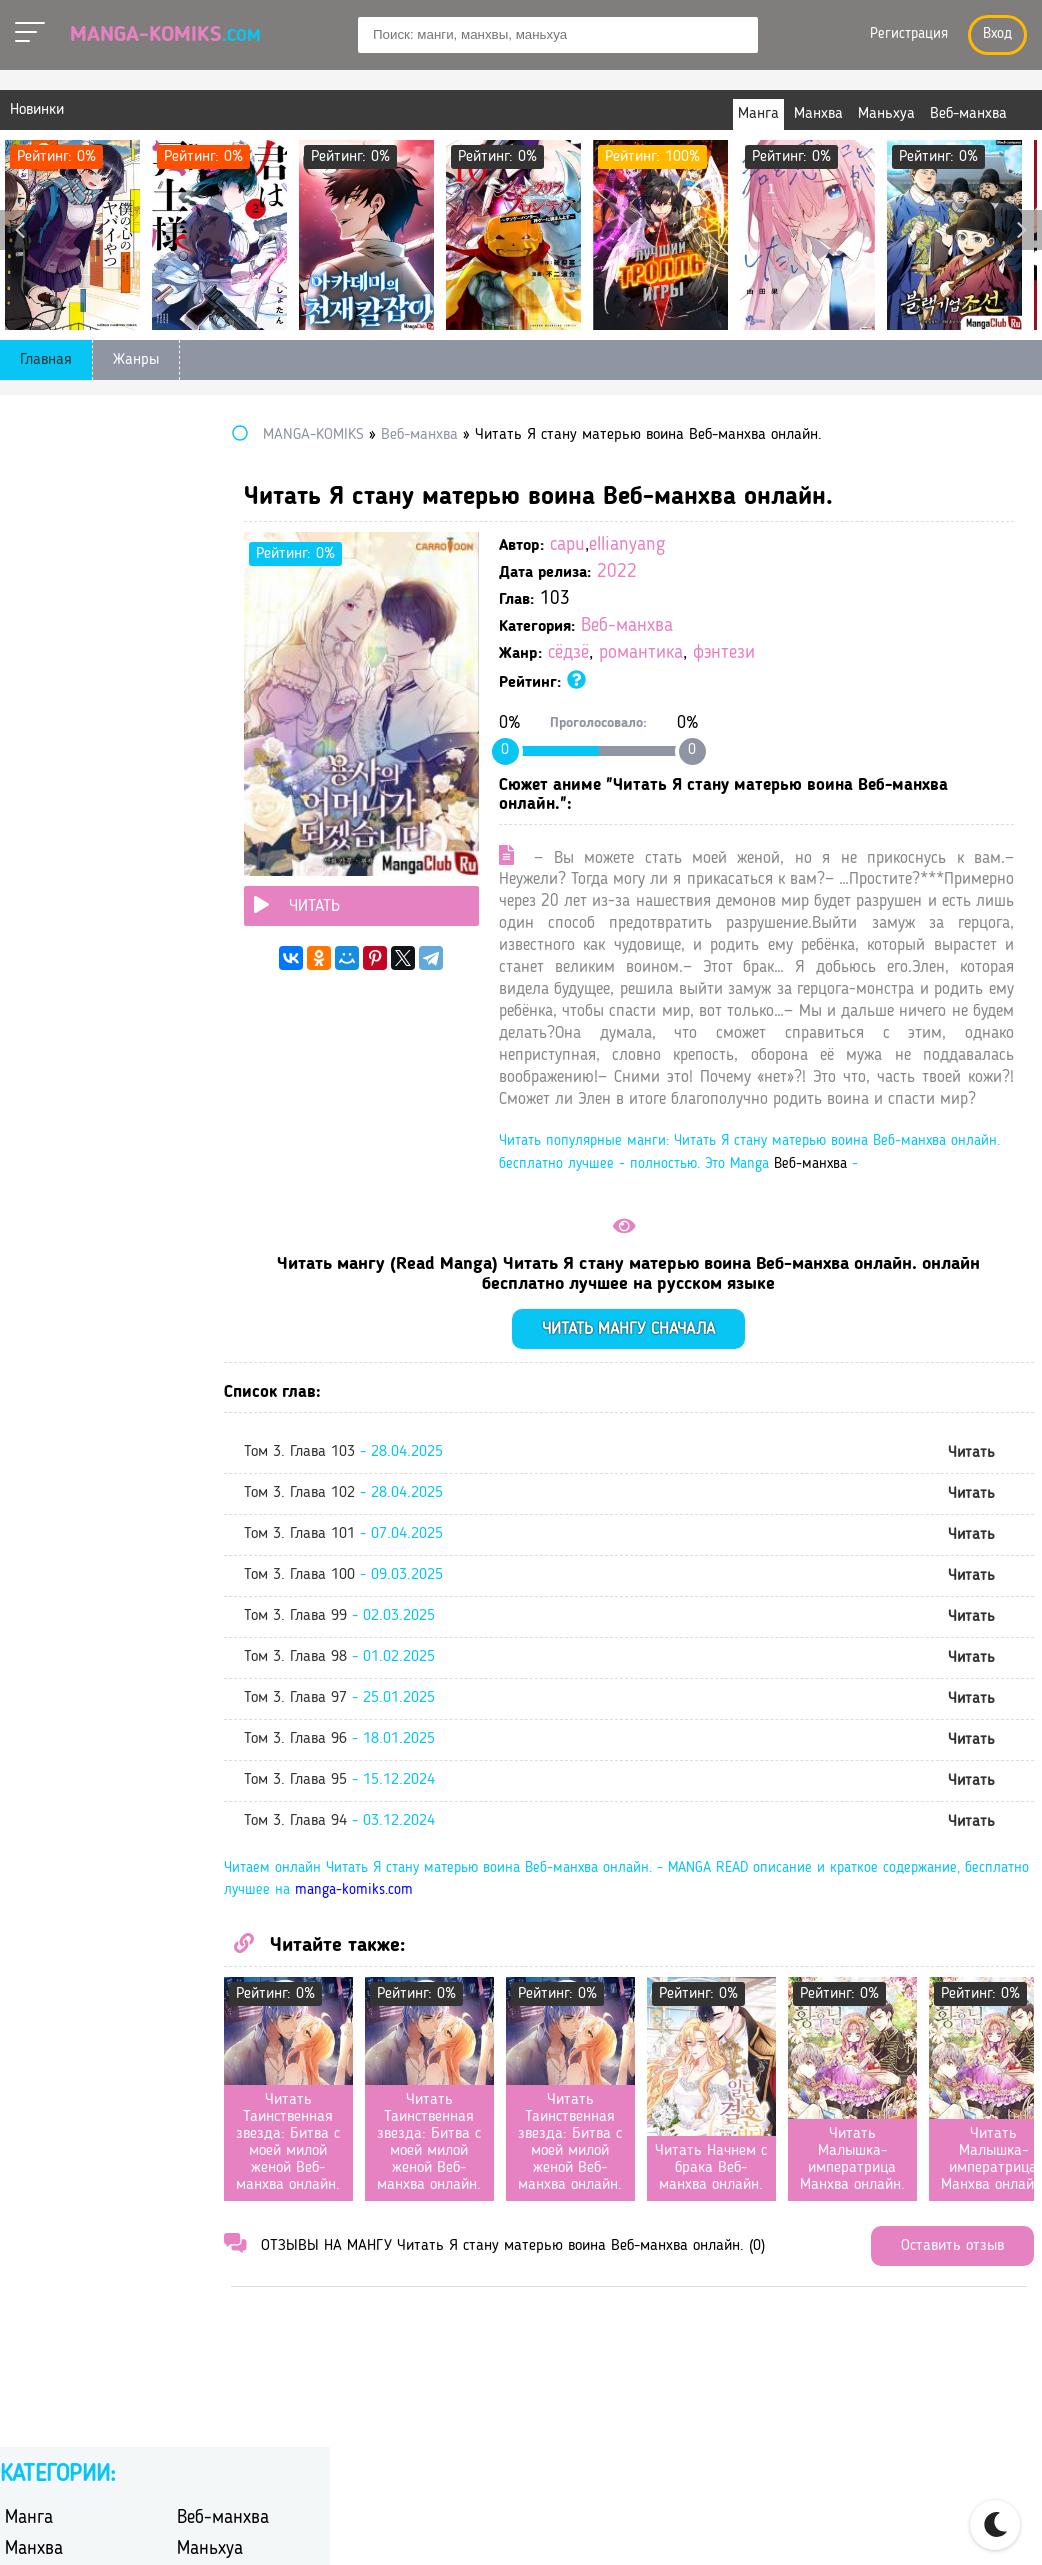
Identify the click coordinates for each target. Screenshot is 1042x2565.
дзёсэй (200, 674)
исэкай (201, 726)
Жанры (136, 360)
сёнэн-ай (36, 986)
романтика (755, 653)
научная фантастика (76, 804)
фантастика (45, 1038)
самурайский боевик (248, 882)
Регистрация (909, 34)
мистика (206, 778)
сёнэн (196, 960)
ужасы (199, 1012)
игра (192, 700)
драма (26, 700)
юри (191, 1090)
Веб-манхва (741, 626)
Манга (29, 466)
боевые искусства (238, 596)
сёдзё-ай (35, 960)
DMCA (958, 2526)
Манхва (34, 497)
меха (21, 778)
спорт (196, 908)
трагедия (207, 986)
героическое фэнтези (249, 648)
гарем (196, 622)
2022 (731, 572)
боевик (29, 596)
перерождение (226, 804)
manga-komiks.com (619, 2001)
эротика (204, 1064)
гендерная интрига (71, 648)
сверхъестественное (73, 908)
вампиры (36, 622)
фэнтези (838, 653)
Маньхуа (210, 497)
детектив (36, 674)
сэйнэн (29, 934)
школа (27, 1064)
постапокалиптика (242, 830)
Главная (46, 360)
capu (681, 545)
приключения (52, 856)
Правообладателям (842, 2526)
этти (20, 1090)
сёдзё (682, 653)
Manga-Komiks (165, 35)
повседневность (60, 830)
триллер (33, 1012)
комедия (206, 752)
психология (217, 856)
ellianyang (741, 545)
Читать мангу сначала (686, 1439)
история (33, 726)
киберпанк (42, 752)
